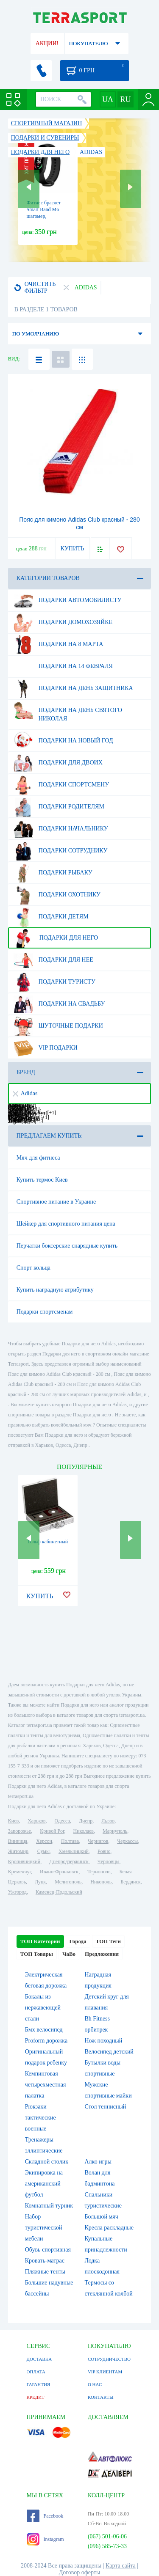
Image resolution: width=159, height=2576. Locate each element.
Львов (107, 1821)
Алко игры (98, 2161)
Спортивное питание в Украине (56, 1202)
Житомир (18, 1851)
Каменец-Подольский (59, 1892)
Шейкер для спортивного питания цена (66, 1224)
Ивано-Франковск (59, 1872)
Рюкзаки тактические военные (40, 2117)
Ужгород (17, 1892)
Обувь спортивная (48, 2249)
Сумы (43, 1851)
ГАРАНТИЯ (38, 2384)
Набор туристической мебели (43, 2227)
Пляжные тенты (45, 2271)
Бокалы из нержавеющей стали (43, 2007)
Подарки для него (56, 938)
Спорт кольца (33, 1268)
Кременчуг (19, 1872)
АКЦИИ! (47, 43)
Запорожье (19, 1831)
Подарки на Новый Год (63, 741)
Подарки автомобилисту (68, 600)
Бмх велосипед (44, 2029)
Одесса (62, 1821)
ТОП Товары (36, 1954)
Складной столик (46, 2161)
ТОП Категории (40, 1941)
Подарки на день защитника (73, 688)
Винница (17, 1841)
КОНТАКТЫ (101, 2397)
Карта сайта (121, 2565)
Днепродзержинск (69, 1861)
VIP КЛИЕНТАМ (105, 2371)
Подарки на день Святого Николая (68, 711)
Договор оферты (79, 2572)
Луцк (40, 1882)
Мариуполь (115, 1831)
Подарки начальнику (61, 829)
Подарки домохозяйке (63, 622)
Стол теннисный (105, 2106)
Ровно (104, 1851)
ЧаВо (68, 1954)
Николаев (83, 1831)
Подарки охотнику (57, 894)
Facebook (45, 2516)
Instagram (45, 2539)
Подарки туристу (54, 982)
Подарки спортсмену (61, 785)
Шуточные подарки (58, 1026)
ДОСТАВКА (39, 2359)
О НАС (95, 2384)
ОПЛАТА (36, 2371)
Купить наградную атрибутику (55, 1290)
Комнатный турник (49, 2205)
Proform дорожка (46, 2040)
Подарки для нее (53, 960)
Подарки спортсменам (45, 1312)
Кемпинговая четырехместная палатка (45, 2084)
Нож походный (104, 2040)
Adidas (25, 1093)
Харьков (36, 1821)
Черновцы (109, 1861)
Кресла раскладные (109, 2227)
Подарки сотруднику (61, 850)
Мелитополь (68, 1882)
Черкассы (127, 1841)
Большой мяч (101, 2216)
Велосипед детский (109, 2051)
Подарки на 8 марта (58, 644)
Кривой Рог (52, 1831)
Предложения (102, 1954)
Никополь (101, 1882)
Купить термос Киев (42, 1180)
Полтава (70, 1841)
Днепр (85, 1821)
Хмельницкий (74, 1851)
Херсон (44, 1841)
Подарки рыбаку (53, 872)
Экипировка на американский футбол (44, 2183)
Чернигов (98, 1841)
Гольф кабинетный (48, 1542)
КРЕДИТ (36, 2397)
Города (78, 1941)
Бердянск (130, 1882)
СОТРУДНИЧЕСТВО (109, 2359)
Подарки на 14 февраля (63, 666)
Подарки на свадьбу (59, 1004)
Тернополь (98, 1872)
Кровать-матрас (44, 2260)
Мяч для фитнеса (38, 1158)
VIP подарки (46, 1048)
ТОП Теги (108, 1941)
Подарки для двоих (58, 763)
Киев (13, 1821)
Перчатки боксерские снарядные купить (67, 1246)
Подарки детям (51, 916)
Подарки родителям (59, 807)
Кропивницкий (24, 1861)
